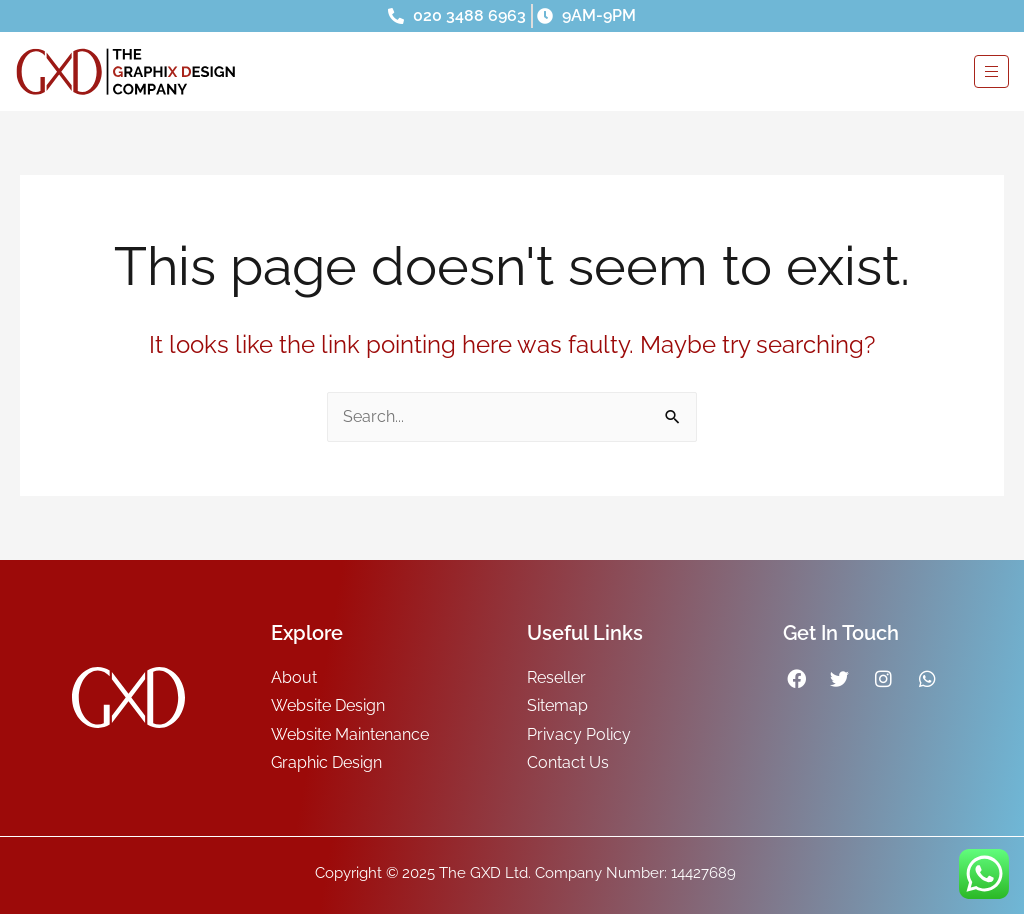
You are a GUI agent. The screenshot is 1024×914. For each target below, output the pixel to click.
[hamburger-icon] (991, 71)
